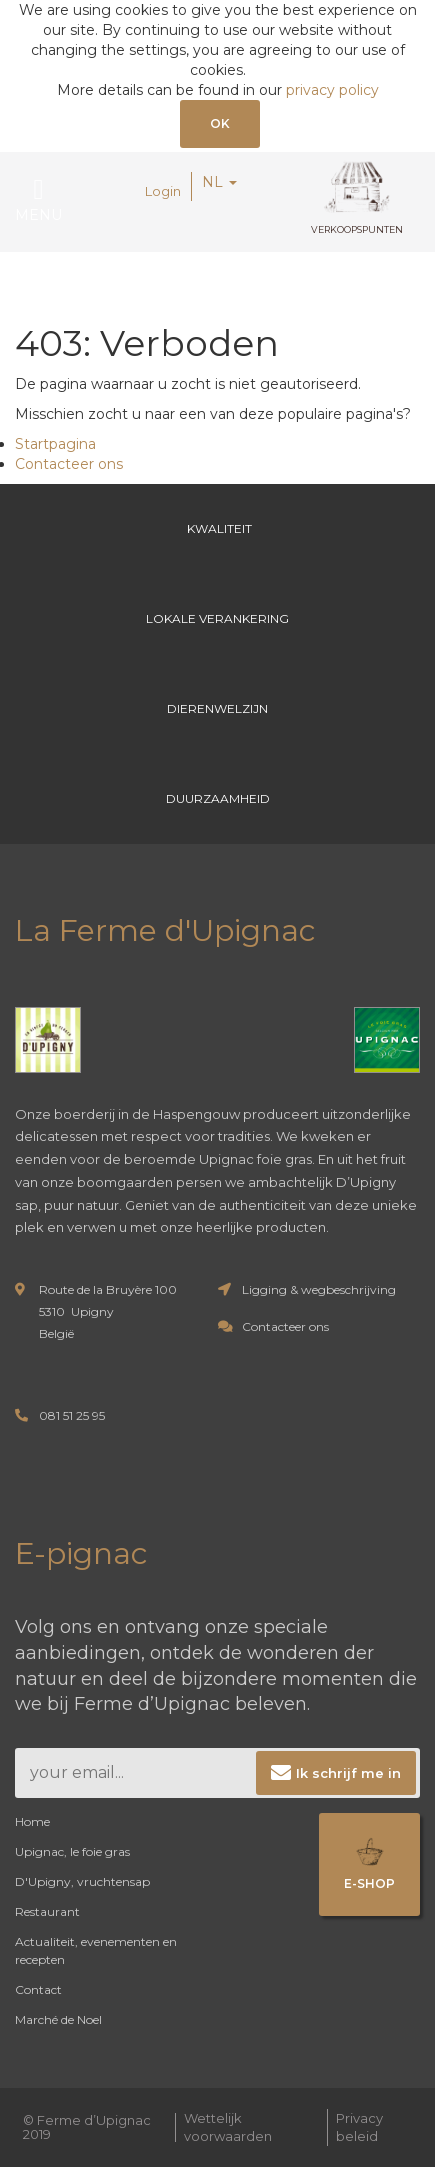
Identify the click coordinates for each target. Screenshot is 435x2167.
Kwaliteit (218, 528)
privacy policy (332, 90)
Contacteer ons (69, 464)
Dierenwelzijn (217, 708)
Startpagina (55, 444)
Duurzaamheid (218, 798)
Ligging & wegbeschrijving (319, 1289)
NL (219, 182)
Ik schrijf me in (348, 1773)
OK (220, 123)
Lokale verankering (217, 618)
